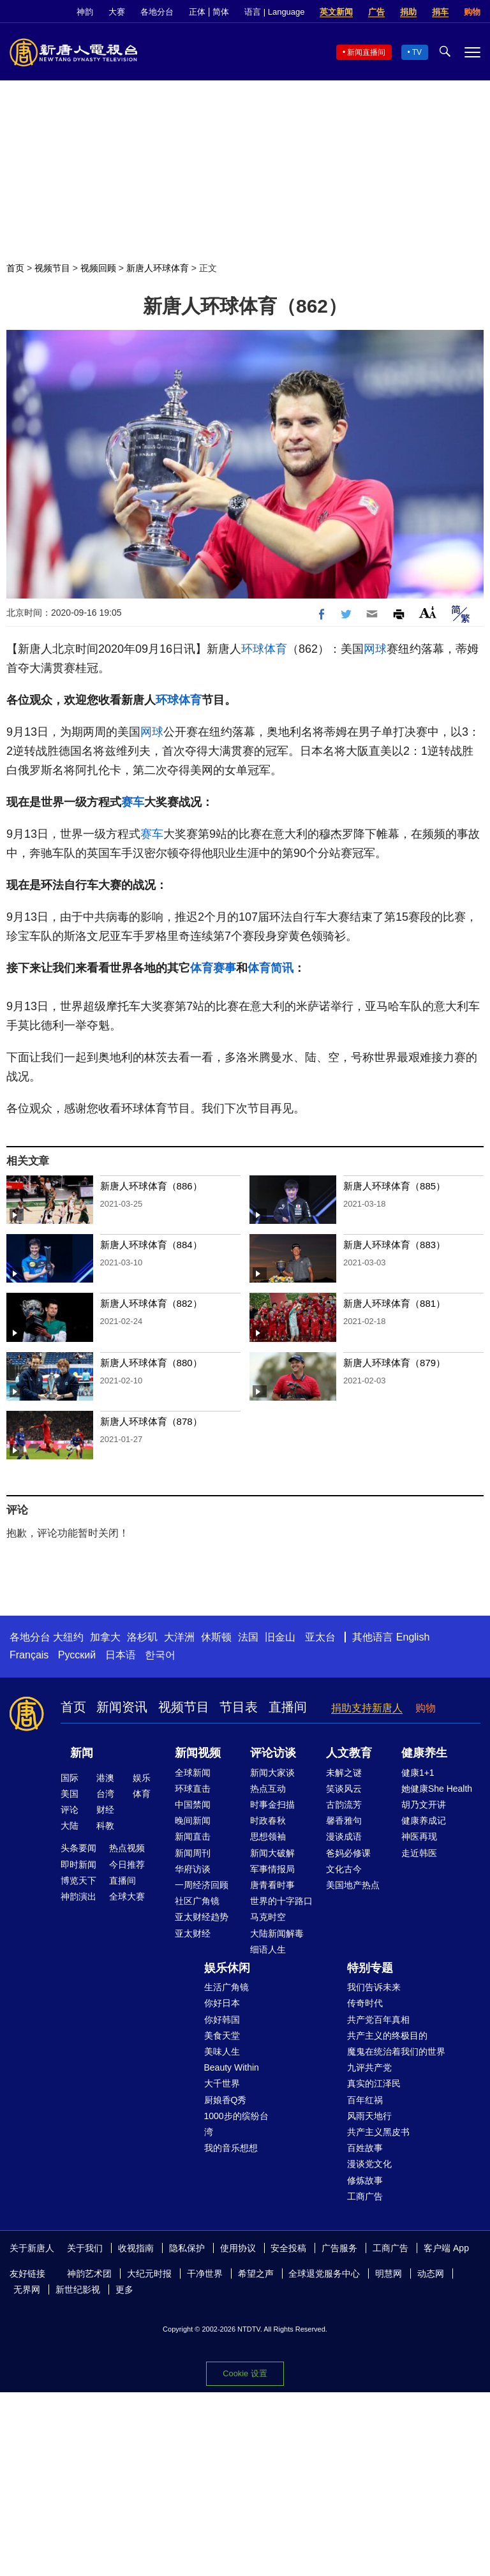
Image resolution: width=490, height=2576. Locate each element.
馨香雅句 (344, 1820)
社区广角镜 (197, 1901)
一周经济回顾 (201, 1885)
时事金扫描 (272, 1804)
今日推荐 (127, 1864)
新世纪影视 (78, 2289)
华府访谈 (193, 1869)
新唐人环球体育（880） (151, 1362)
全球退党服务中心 (324, 2273)
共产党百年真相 (378, 2019)
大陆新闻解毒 (277, 1933)
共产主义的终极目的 (387, 2035)
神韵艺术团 (89, 2273)
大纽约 (68, 1637)
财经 (105, 1810)
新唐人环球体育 (157, 268)
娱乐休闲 (227, 1968)
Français (29, 1654)
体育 (142, 1794)
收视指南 (136, 2248)
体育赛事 (213, 968)
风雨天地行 (369, 2116)
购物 (472, 12)
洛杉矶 (142, 1637)
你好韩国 (222, 2019)
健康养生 (424, 1752)
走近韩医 (419, 1853)
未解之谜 (344, 1773)
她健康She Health (436, 1788)
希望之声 (256, 2273)
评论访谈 (273, 1752)
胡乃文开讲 (423, 1804)
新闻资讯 (121, 1707)
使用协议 (238, 2248)
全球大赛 (127, 1896)
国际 (69, 1778)
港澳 (105, 1778)
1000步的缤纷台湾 (236, 2124)
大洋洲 (179, 1637)
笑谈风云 (344, 1788)
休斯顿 (216, 1637)
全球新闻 (193, 1773)
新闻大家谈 (272, 1773)
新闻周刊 (193, 1853)
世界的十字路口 (281, 1901)
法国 (248, 1637)
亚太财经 (193, 1933)
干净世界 (205, 2273)
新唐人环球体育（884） (151, 1244)
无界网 (26, 2289)
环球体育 (264, 649)
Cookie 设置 (245, 2370)
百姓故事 (365, 2148)
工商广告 (365, 2196)
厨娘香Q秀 (225, 2100)
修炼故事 (365, 2180)
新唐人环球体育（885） (394, 1185)
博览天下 (78, 1880)
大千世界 (222, 2083)
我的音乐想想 (231, 2148)
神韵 (85, 12)
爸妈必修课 (348, 1853)
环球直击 (193, 1788)
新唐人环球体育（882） (151, 1303)
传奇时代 (365, 2003)
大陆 (69, 1825)
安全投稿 (288, 2248)
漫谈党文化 (369, 2164)
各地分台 (157, 12)
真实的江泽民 (374, 2083)
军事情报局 (272, 1869)
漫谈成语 (344, 1836)
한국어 (160, 1654)
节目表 (238, 1707)
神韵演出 (78, 1896)
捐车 (440, 12)
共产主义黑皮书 (378, 2132)
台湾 (105, 1794)
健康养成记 (423, 1820)
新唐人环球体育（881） (394, 1303)
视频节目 (52, 268)
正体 (197, 12)
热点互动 (268, 1788)
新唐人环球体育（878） (151, 1421)
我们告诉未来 (374, 1987)
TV (417, 52)
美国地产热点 (353, 1885)
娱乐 (142, 1778)
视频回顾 (98, 268)
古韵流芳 (344, 1804)
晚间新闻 (193, 1820)
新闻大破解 (272, 1853)
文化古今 (344, 1869)
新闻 (81, 1752)
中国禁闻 (193, 1804)
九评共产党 (369, 2067)
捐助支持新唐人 (367, 1707)
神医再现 (419, 1836)
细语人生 (268, 1949)
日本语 (120, 1654)
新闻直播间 (366, 52)
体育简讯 (270, 968)
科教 (105, 1825)
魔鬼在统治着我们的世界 (396, 2051)
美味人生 (222, 2051)
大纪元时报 (149, 2273)
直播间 (288, 1707)
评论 (69, 1810)
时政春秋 (268, 1820)
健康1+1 (417, 1773)
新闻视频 (198, 1752)
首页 (15, 268)
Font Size (428, 612)
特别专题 (370, 1968)
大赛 (116, 12)
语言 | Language (274, 12)
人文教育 (349, 1752)
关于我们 (85, 2248)
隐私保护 (187, 2248)
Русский (77, 1654)
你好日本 (222, 2003)
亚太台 (320, 1637)
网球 (375, 649)
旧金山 (280, 1637)
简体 (220, 12)
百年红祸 (365, 2100)
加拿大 (105, 1637)
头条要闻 (78, 1848)
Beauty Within (231, 2067)
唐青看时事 (272, 1885)
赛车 (132, 802)
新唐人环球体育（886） (151, 1185)
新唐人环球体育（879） (394, 1362)
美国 (69, 1794)
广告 (376, 12)
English (412, 1637)
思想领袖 (268, 1836)
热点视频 (127, 1848)
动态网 (430, 2273)
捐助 (408, 12)
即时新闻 (78, 1864)
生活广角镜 (226, 1987)
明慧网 (388, 2273)
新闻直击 (193, 1836)
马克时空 (268, 1917)
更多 (124, 2289)
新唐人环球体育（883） (394, 1244)
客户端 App (446, 2248)
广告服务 (339, 2248)
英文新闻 (336, 12)
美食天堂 (222, 2035)
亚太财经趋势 (201, 1917)
